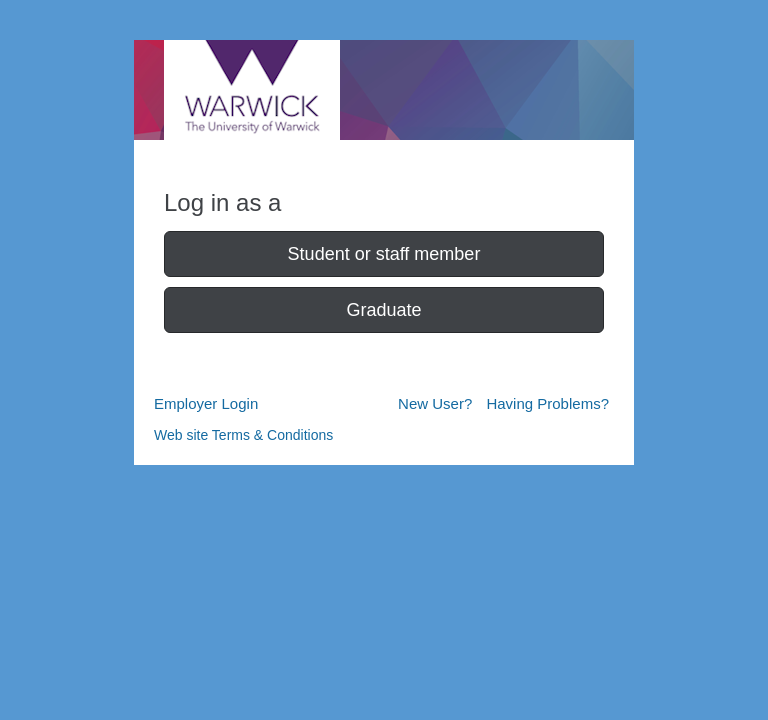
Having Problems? (547, 403)
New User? (435, 403)
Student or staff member (384, 254)
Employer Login (206, 403)
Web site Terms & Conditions (243, 435)
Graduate (383, 310)
